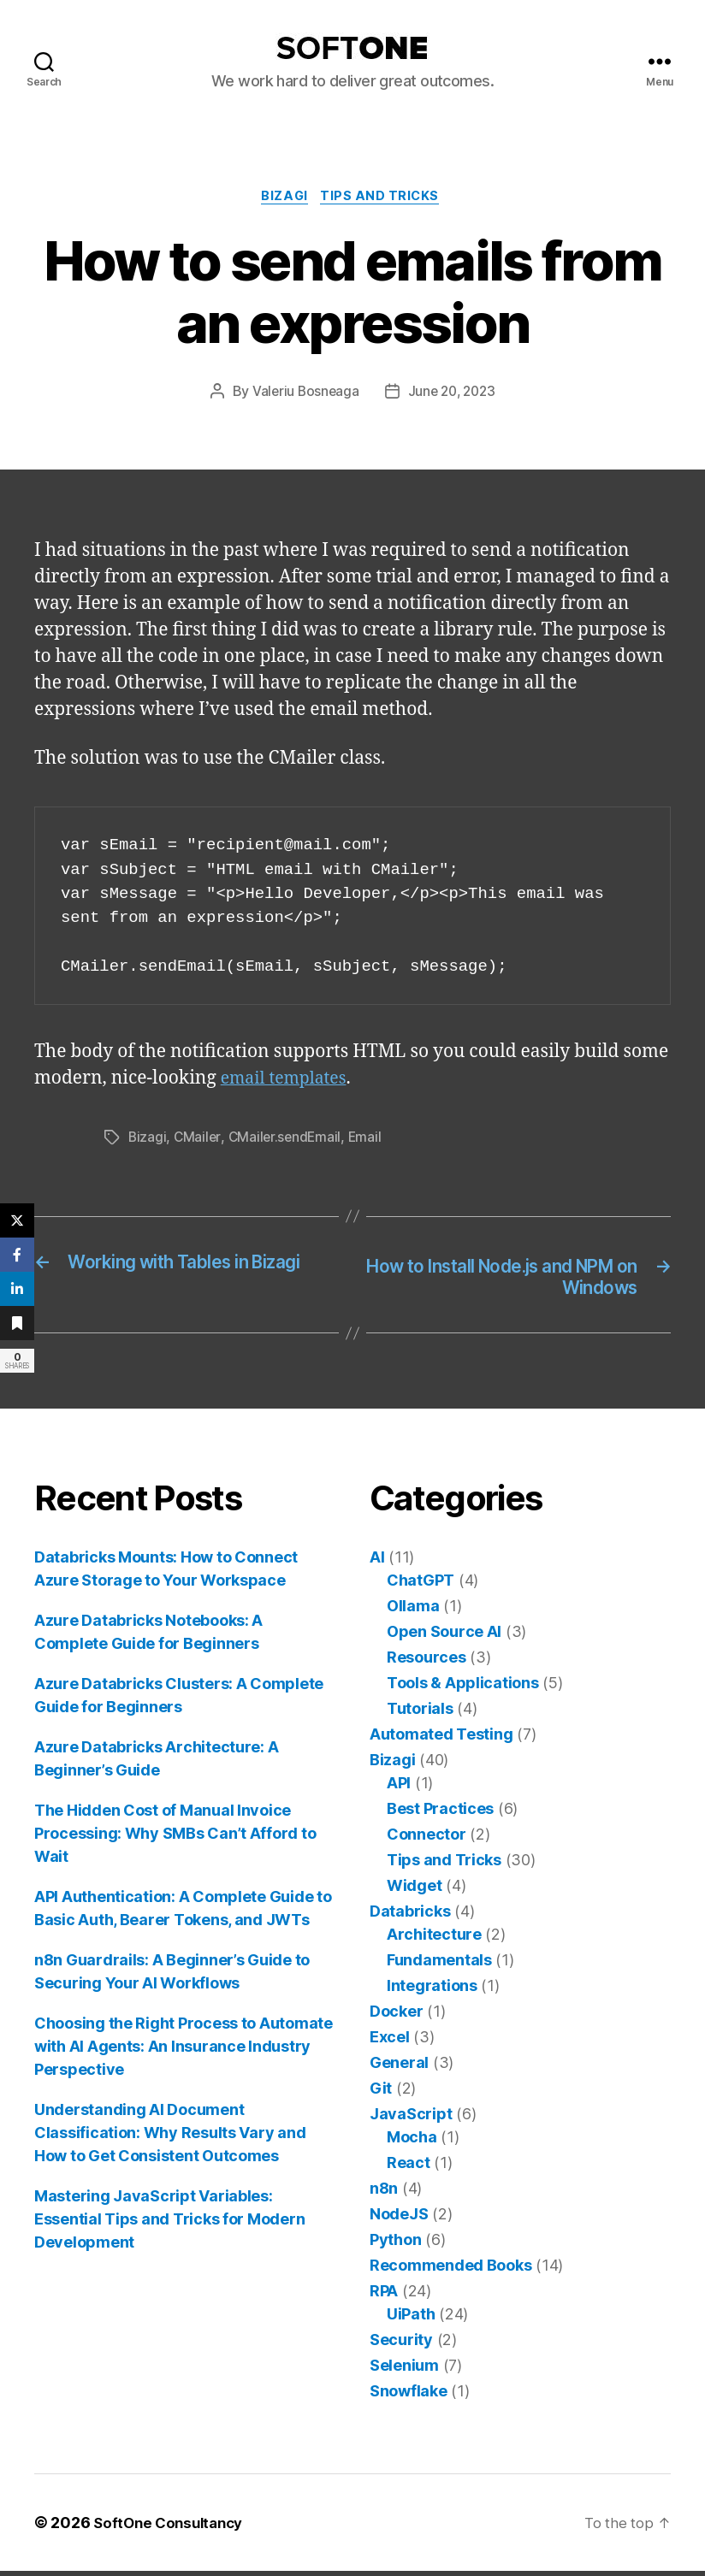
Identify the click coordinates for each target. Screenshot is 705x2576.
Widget (414, 1891)
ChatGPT (420, 1585)
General (399, 2068)
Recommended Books (450, 2270)
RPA (384, 2296)
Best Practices (440, 1814)
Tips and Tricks (384, 198)
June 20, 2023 (453, 394)
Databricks (410, 1916)
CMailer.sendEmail (287, 1140)
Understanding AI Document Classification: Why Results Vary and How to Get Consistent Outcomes (169, 2138)
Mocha (412, 2142)
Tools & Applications (463, 1688)
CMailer (198, 1140)
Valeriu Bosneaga (303, 394)
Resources (426, 1662)
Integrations (432, 1991)
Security (401, 2345)
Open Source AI (444, 1636)
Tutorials (420, 1713)
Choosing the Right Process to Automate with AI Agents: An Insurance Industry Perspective (183, 2051)
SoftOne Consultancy (172, 2528)
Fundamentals (439, 1965)
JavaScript (411, 2119)
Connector (426, 1839)
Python (395, 2245)
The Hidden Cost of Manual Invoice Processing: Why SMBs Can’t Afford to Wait (175, 1838)
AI (377, 1562)
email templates (289, 1081)
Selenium (404, 2370)
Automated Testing (441, 1739)
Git (381, 2093)
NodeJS (399, 2219)
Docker (396, 2016)
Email (369, 1140)
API (399, 1788)
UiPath (411, 2319)
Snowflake (408, 2396)
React (408, 2168)
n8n (384, 2193)
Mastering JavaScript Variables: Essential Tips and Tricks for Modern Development (169, 2224)
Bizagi (284, 198)
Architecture (434, 1939)
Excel (390, 2042)
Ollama (413, 1611)
